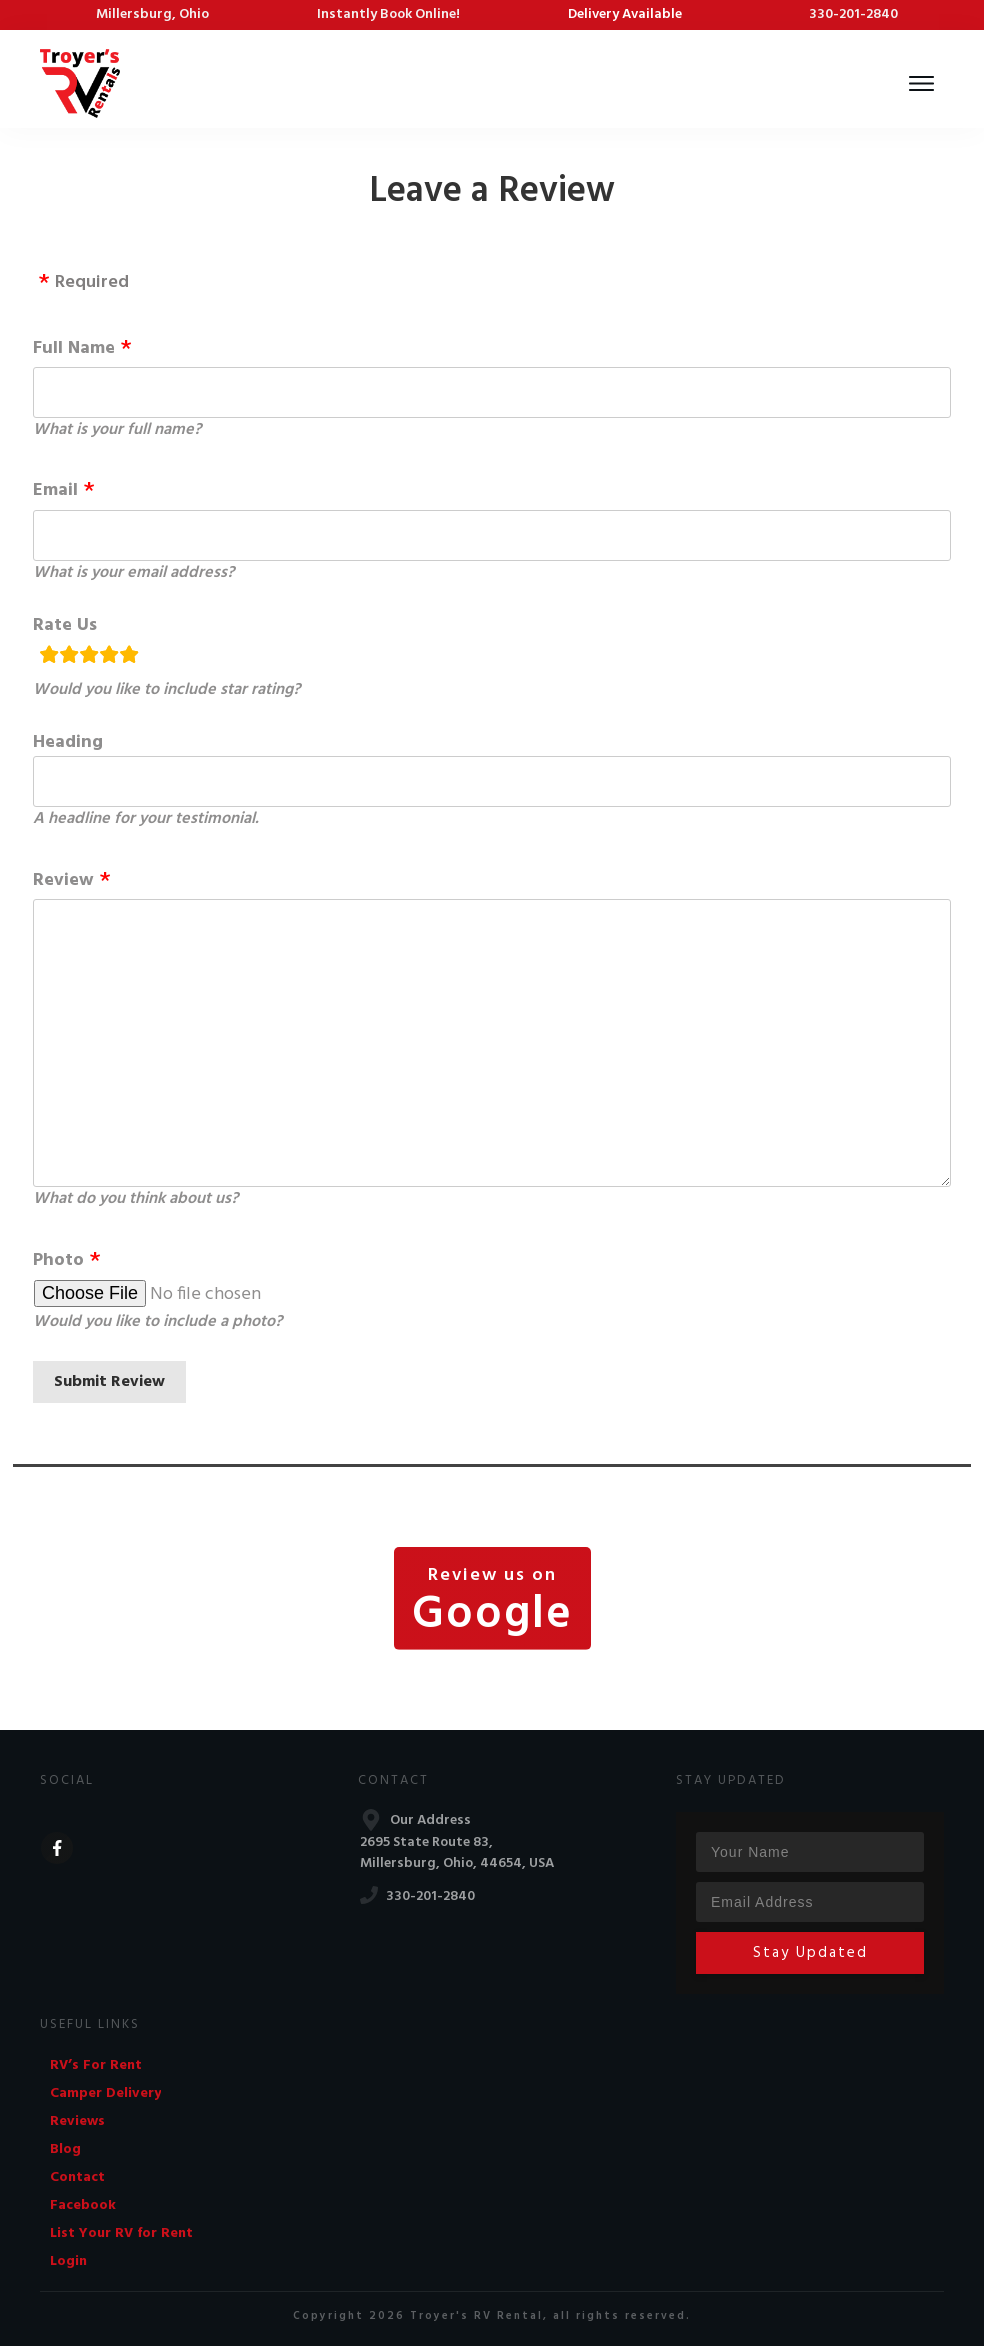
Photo (58, 1260)
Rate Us (65, 625)
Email (55, 490)
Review (63, 880)
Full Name (74, 348)
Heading (68, 742)
